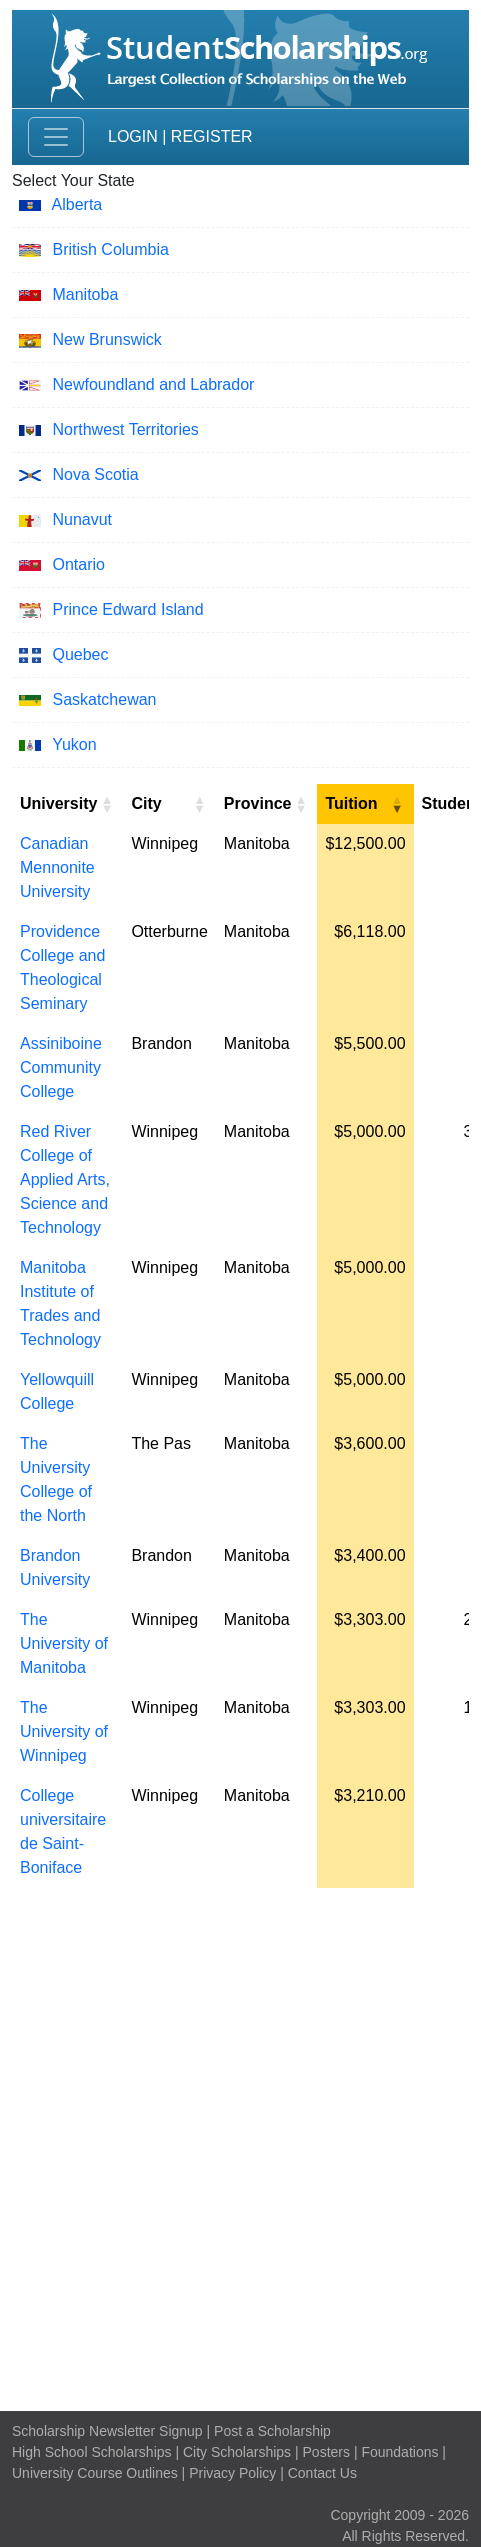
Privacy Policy (232, 2473)
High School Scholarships (92, 2452)
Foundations (399, 2452)
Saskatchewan (104, 699)
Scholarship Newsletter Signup (107, 2431)
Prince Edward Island (127, 609)
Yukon (74, 744)
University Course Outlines (95, 2473)
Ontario (78, 564)
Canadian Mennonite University (57, 867)
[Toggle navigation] (56, 137)
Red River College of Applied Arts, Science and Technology (65, 1179)
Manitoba (85, 294)
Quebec (80, 654)
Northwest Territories (125, 429)
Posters (326, 2452)
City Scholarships (237, 2452)
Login (133, 136)
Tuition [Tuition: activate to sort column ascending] (351, 803)
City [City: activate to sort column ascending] (146, 803)
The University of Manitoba (64, 1643)
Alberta (77, 204)
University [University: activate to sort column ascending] (58, 803)
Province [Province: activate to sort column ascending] (258, 803)
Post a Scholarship (272, 2431)
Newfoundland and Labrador (153, 384)
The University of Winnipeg (64, 1731)
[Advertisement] (240, 2144)
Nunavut (82, 519)
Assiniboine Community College (61, 1067)
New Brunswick (106, 339)
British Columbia (110, 249)
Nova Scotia (95, 474)
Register (212, 136)
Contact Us (322, 2473)
